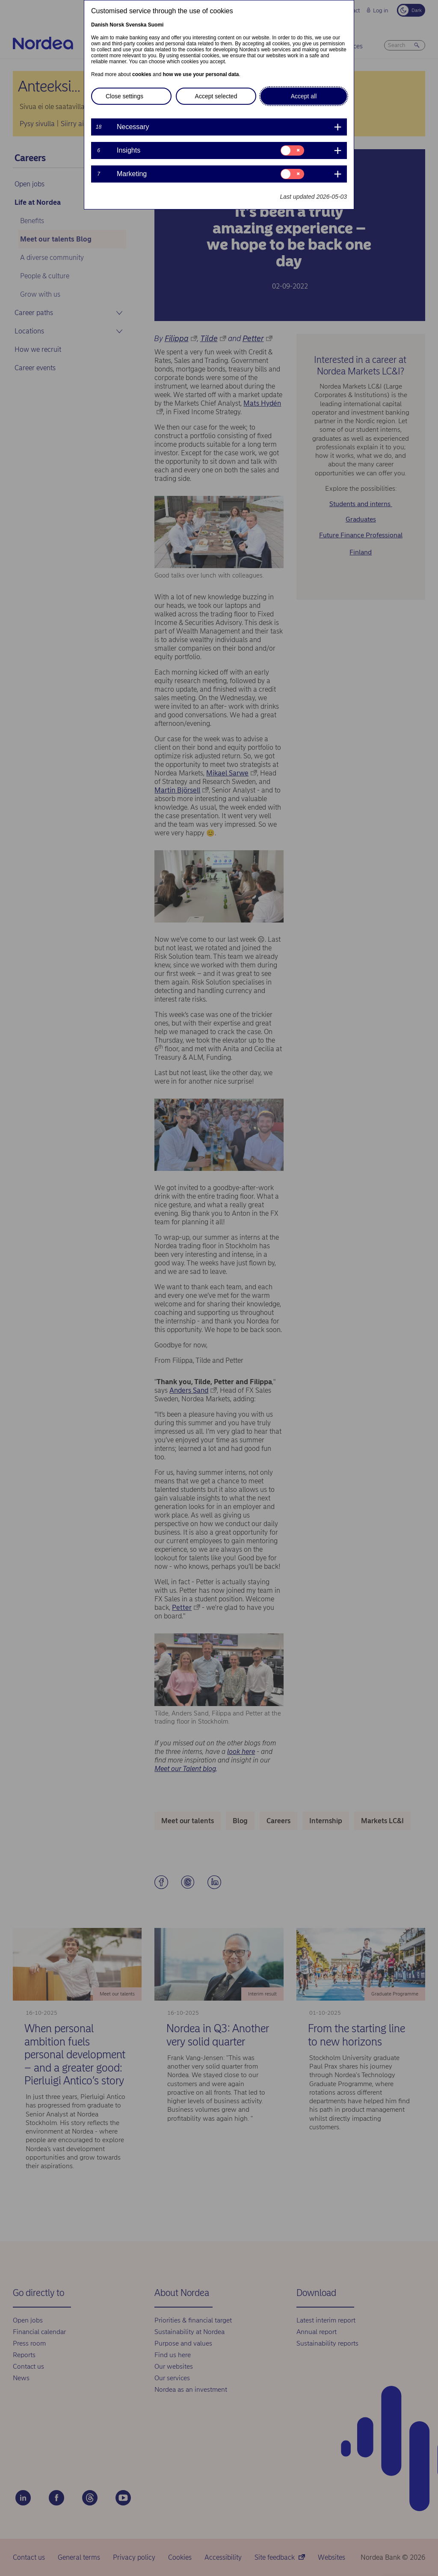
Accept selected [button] (216, 96)
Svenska (136, 25)
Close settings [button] (124, 96)
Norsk (117, 25)
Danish (99, 25)
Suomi (156, 25)
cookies (141, 74)
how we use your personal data (201, 74)
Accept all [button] (304, 96)
